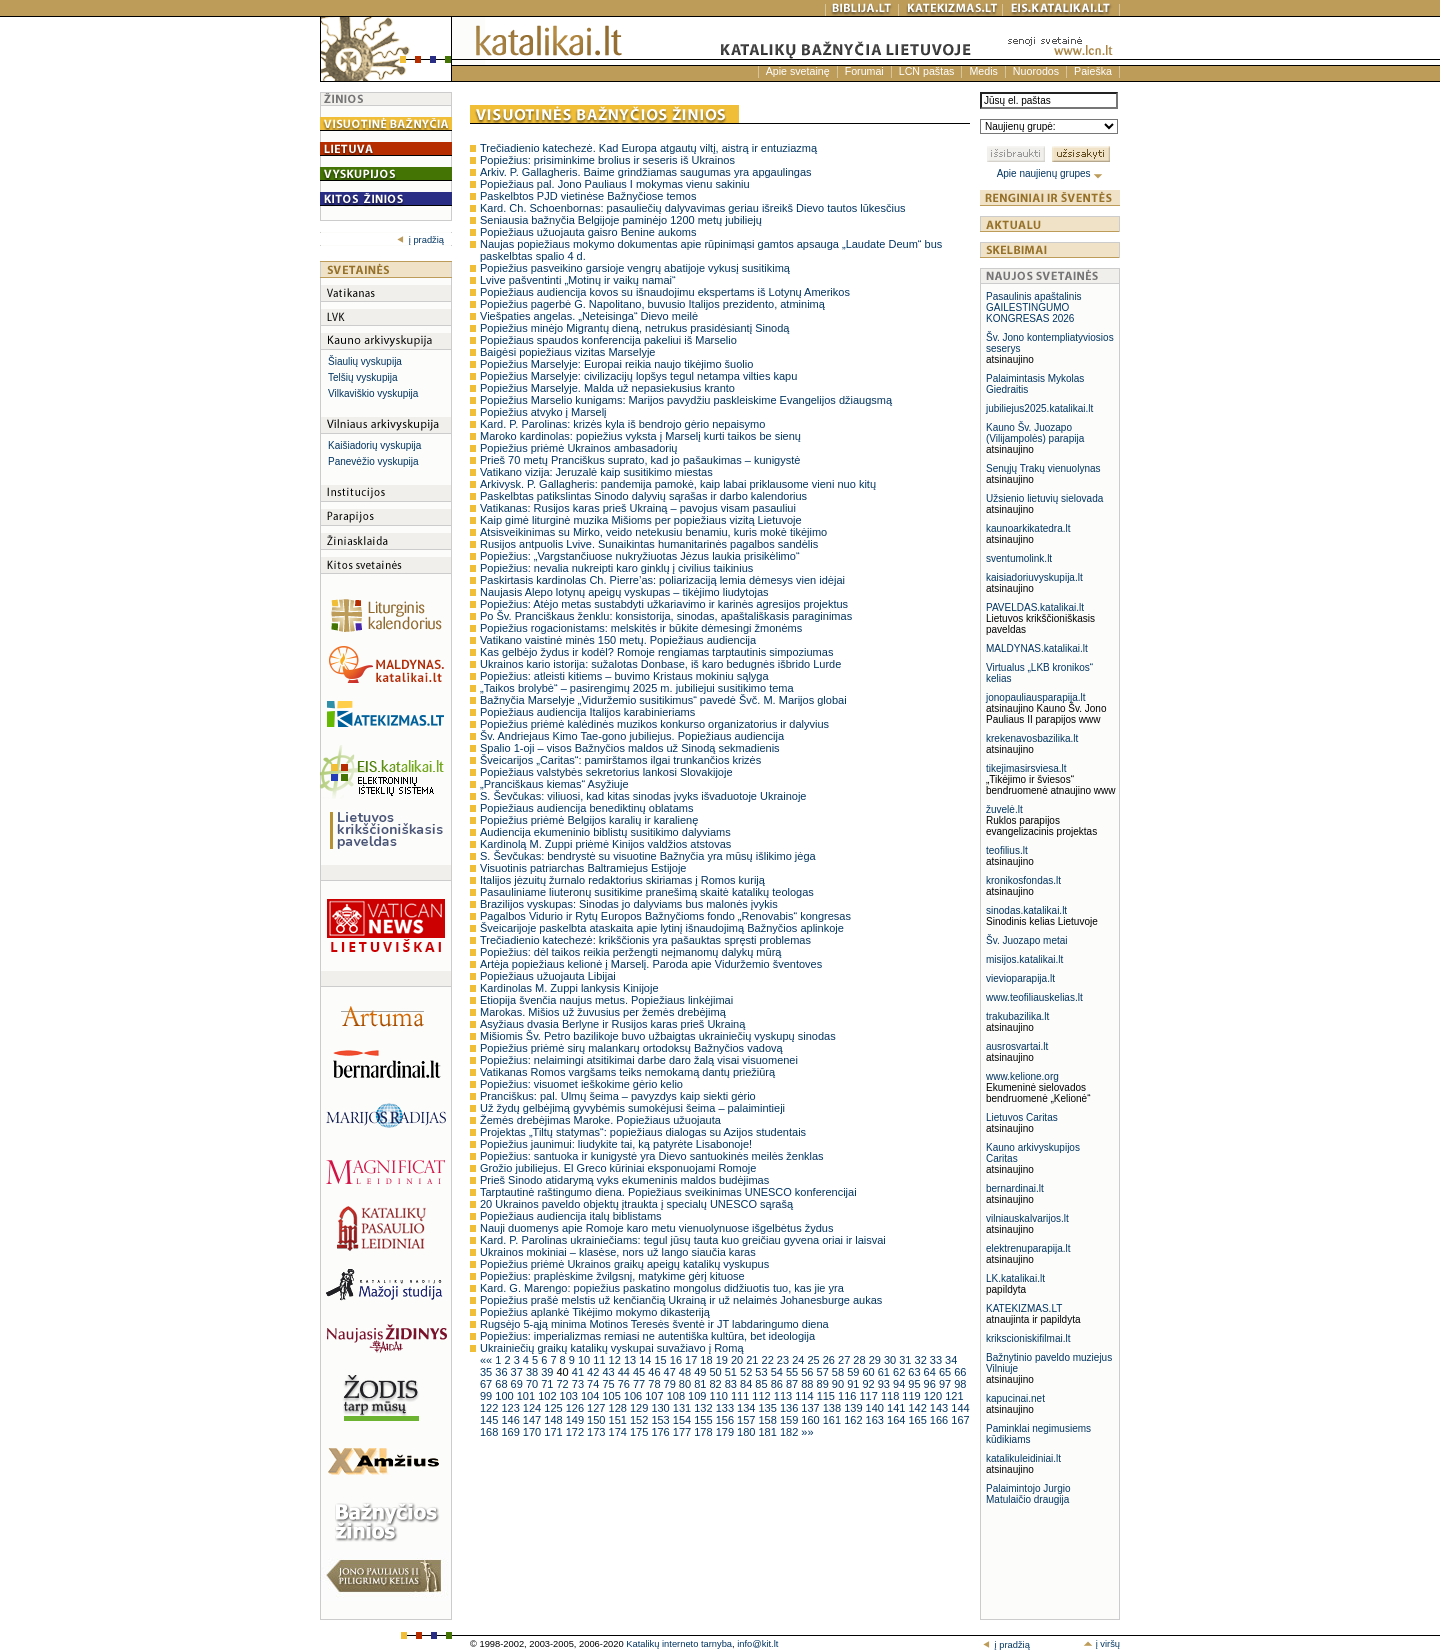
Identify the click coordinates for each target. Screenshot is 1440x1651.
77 (640, 1384)
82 (716, 1384)
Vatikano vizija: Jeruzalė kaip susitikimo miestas (596, 472)
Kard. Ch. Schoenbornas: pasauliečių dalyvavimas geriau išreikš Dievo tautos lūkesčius (693, 208)
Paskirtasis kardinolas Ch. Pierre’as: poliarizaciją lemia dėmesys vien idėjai (662, 580)
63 (915, 1372)
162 (854, 1420)
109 (698, 1396)
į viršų (1101, 1644)
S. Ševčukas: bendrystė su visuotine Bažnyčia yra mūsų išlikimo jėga (648, 856)
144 (960, 1408)
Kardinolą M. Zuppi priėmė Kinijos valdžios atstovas (605, 844)
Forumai (864, 71)
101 (527, 1396)
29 (876, 1360)
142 (918, 1408)
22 (769, 1360)
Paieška (1093, 71)
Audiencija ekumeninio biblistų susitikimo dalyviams (605, 832)
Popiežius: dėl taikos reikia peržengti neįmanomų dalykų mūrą (630, 952)
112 (762, 1396)
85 (762, 1384)
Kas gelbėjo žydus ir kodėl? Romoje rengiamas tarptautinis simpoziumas (656, 652)
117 (869, 1396)
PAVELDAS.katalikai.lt (1035, 607)
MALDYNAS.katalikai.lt (1037, 648)
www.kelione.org (1022, 1076)
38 (533, 1372)
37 (518, 1372)
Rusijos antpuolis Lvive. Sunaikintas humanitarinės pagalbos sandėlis (649, 544)
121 (954, 1396)
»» (807, 1432)
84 (747, 1384)
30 (891, 1360)
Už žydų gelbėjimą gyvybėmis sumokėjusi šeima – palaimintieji (632, 1108)
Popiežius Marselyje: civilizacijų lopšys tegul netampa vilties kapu (638, 376)
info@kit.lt (757, 1644)
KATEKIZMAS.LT (1024, 1308)
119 (912, 1396)
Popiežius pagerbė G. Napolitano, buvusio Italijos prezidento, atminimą (652, 304)
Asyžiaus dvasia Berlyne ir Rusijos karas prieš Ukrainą (612, 1024)
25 (814, 1360)
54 (778, 1372)
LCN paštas (927, 71)
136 (790, 1408)
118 (891, 1396)
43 (609, 1372)
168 (490, 1432)
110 (720, 1396)
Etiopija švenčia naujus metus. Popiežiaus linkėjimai (606, 1000)
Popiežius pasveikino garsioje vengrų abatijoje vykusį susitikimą (635, 268)
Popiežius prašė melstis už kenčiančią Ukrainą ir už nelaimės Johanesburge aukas (681, 1300)
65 (946, 1372)
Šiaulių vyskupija (365, 361)
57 (824, 1372)
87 (793, 1384)
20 (738, 1360)
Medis (983, 71)
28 (860, 1360)
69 (518, 1384)
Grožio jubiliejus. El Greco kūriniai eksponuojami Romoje (618, 1168)
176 (661, 1432)
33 (937, 1360)
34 (951, 1360)
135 (768, 1408)
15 (661, 1360)
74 (594, 1384)
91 (854, 1384)
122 (490, 1408)
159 (790, 1420)
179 (726, 1432)
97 (946, 1384)
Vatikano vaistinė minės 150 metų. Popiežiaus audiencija (618, 640)
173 (597, 1432)
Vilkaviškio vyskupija (373, 393)
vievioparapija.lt (1020, 978)
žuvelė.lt (1004, 809)
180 (747, 1432)
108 (677, 1396)
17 (692, 1360)
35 (487, 1372)
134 (747, 1408)
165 (918, 1420)
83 (732, 1384)
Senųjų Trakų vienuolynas (1043, 468)
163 (876, 1420)
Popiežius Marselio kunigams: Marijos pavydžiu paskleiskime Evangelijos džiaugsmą (686, 400)
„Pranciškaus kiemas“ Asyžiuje (554, 784)
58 (839, 1372)
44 (625, 1372)
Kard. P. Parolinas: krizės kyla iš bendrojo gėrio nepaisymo (622, 424)
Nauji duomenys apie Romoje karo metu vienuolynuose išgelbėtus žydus (656, 1228)
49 (701, 1372)
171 (554, 1432)
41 (579, 1372)
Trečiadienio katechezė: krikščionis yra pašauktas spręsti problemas (645, 940)
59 (854, 1372)
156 (726, 1420)
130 (661, 1408)
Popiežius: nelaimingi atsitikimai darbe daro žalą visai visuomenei (639, 1060)
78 (655, 1384)
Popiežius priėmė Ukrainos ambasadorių (578, 448)
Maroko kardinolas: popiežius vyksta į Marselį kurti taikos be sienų (640, 436)
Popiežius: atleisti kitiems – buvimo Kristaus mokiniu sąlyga (624, 676)
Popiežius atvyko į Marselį (543, 412)
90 (839, 1384)
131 (683, 1408)
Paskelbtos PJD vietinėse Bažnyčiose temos (588, 196)
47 (671, 1372)
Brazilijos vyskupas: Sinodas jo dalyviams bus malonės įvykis (629, 904)
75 (609, 1384)
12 (616, 1360)
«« (487, 1360)
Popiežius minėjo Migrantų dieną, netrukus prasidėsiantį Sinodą (634, 328)
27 (845, 1360)
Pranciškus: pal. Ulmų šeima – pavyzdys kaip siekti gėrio (618, 1096)
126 (576, 1408)
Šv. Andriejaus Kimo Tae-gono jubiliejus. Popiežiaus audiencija (632, 736)
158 (768, 1420)
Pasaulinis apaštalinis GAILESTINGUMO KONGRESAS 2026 (1034, 307)
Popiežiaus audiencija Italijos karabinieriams (587, 712)
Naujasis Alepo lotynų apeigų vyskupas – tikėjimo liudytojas (624, 592)
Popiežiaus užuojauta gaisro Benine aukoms (588, 232)
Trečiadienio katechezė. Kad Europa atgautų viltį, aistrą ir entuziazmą (648, 148)
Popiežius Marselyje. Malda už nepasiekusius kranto (607, 388)
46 (655, 1372)
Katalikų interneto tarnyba (679, 1644)
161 (833, 1420)
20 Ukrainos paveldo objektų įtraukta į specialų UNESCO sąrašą (636, 1204)
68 (502, 1384)
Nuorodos (1036, 71)
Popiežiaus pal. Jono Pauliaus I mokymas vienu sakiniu (615, 184)
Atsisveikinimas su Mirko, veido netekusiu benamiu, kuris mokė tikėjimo (653, 532)
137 (811, 1408)
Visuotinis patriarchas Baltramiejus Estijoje (583, 868)
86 (778, 1384)
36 (502, 1372)
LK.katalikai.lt (1015, 1278)
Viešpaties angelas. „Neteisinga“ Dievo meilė (589, 316)
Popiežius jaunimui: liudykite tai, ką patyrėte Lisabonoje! (616, 1144)
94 (900, 1384)
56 (808, 1372)
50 (716, 1372)
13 (631, 1360)
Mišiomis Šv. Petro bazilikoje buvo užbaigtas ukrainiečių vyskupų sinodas (658, 1036)
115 (827, 1396)
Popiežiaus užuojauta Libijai (548, 976)
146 (511, 1420)
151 (619, 1420)
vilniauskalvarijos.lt (1027, 1218)
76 (625, 1384)
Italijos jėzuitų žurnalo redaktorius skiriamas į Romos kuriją (622, 880)
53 (762, 1372)
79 (671, 1384)
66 (960, 1372)
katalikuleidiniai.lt (1023, 1458)
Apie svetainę (798, 71)
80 (686, 1384)
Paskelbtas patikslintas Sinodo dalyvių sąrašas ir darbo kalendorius (643, 496)
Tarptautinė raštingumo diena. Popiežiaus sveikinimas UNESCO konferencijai (668, 1192)
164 (897, 1420)
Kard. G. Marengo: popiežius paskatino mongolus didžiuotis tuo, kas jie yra (662, 1288)
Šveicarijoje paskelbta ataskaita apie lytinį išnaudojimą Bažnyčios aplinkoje (662, 928)
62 (900, 1372)
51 (732, 1372)
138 (833, 1408)
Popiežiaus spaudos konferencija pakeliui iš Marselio (608, 340)
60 (869, 1372)
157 (747, 1420)
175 (640, 1432)
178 (704, 1432)
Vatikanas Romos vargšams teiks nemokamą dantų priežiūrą (627, 1072)
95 (915, 1384)
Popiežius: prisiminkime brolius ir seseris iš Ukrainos (607, 160)
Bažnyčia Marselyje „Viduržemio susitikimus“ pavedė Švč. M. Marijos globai (663, 700)
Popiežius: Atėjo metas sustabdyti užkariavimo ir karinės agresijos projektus (664, 604)
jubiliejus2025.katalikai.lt (1039, 408)
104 (591, 1396)
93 (885, 1384)
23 (784, 1360)
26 (830, 1360)
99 (487, 1396)
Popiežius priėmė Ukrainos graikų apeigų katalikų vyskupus (624, 1264)
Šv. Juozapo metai (1027, 940)
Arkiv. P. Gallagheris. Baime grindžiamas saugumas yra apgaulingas (646, 172)
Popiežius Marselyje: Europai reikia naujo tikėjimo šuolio (616, 364)
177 (683, 1432)
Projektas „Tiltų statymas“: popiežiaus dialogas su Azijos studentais (643, 1132)
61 (885, 1372)
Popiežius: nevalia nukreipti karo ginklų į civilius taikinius (616, 568)
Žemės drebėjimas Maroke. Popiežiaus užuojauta (600, 1120)
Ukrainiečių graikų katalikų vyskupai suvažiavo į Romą (612, 1348)
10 (585, 1360)
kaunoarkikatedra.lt (1028, 528)
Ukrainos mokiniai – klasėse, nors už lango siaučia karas (618, 1252)
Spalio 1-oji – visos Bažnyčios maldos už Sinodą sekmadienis (630, 748)
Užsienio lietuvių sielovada (1044, 498)
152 (640, 1420)
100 (505, 1396)
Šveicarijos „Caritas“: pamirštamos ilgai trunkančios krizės (620, 760)
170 (533, 1432)
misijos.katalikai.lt (1024, 959)
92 (869, 1384)
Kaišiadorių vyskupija (374, 445)
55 (793, 1372)
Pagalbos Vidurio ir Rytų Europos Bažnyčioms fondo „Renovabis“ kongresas (665, 916)
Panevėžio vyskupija (373, 461)
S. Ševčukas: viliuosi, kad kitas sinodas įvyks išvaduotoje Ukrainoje (643, 796)
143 (940, 1408)
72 (563, 1384)
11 (600, 1360)
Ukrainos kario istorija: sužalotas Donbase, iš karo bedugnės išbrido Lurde (660, 664)
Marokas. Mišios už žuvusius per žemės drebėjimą (603, 1012)
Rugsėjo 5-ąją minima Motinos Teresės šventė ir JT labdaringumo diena (654, 1324)
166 (940, 1420)
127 (597, 1408)
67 (487, 1384)
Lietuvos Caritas (1022, 1117)
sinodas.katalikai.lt (1026, 910)
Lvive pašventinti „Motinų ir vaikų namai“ (578, 280)
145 (490, 1420)
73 (579, 1384)
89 (824, 1384)
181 (768, 1432)
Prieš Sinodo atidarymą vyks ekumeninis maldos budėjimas (624, 1180)
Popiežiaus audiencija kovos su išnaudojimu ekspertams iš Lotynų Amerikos (665, 292)
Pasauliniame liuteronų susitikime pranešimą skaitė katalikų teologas (647, 892)
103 (570, 1396)
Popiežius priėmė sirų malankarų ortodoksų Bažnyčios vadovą (631, 1048)
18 (707, 1360)
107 (655, 1396)
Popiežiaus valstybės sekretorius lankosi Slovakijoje (606, 772)
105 (612, 1396)
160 (811, 1420)
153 (661, 1420)
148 (554, 1420)
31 (906, 1360)
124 (533, 1408)
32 (922, 1360)
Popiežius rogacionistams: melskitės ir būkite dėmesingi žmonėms (641, 628)
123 (511, 1408)
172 (576, 1432)
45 (640, 1372)
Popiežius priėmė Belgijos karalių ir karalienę (589, 820)
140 (876, 1408)
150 (597, 1420)
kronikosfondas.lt (1023, 880)
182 (790, 1432)
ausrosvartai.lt (1017, 1046)
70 (533, 1384)
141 (897, 1408)
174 (619, 1432)
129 (640, 1408)
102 (548, 1396)
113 (784, 1396)
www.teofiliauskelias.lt (1034, 997)
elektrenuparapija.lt (1028, 1248)
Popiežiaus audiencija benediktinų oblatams (586, 808)
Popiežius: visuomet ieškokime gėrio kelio (581, 1084)
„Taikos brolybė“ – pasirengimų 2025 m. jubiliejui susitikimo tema (637, 688)
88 (808, 1384)
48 (686, 1372)
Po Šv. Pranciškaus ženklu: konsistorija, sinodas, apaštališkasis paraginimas (666, 616)
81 (701, 1384)
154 (683, 1420)
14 (646, 1360)
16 (677, 1360)
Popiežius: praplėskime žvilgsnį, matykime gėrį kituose (612, 1276)
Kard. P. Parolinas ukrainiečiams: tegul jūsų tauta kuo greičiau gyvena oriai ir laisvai (683, 1240)
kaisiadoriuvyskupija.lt (1034, 577)
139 (854, 1408)
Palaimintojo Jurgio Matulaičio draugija (1028, 1494)
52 (747, 1372)
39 (548, 1372)
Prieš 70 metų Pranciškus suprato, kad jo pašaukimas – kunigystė (640, 460)
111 (741, 1396)
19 (723, 1360)
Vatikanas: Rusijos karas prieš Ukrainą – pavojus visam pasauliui (638, 508)
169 (511, 1432)
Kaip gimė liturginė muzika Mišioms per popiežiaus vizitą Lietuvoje (641, 520)
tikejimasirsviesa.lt (1026, 768)
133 (726, 1408)
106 (634, 1396)
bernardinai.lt (1015, 1188)
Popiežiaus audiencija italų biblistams (571, 1216)
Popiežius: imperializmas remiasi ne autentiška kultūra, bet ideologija (647, 1336)
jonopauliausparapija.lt (1036, 697)
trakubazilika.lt (1017, 1016)
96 (931, 1384)
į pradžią (420, 240)
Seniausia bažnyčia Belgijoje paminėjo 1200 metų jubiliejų (621, 220)
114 (805, 1396)
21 (753, 1360)
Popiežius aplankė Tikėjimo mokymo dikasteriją (595, 1312)
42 (594, 1372)
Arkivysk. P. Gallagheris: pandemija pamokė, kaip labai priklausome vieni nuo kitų (678, 484)
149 (576, 1420)
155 (704, 1420)
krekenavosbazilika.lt (1032, 738)
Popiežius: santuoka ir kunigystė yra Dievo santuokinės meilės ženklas (652, 1156)
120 (934, 1396)
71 (548, 1384)
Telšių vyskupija (362, 377)
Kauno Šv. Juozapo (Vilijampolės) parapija (1035, 433)
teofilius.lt (1007, 850)
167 (960, 1420)
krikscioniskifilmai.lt (1028, 1338)
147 (533, 1420)
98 (960, 1384)
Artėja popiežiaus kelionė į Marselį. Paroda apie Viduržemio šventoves (651, 964)
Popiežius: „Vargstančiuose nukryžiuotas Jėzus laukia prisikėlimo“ (640, 556)
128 (619, 1408)
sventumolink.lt (1019, 558)
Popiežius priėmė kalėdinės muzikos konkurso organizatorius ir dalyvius (654, 724)
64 (931, 1372)
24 (799, 1360)
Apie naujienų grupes (1050, 173)
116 (848, 1396)
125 (554, 1408)
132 (704, 1408)
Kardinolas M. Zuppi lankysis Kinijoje (569, 988)
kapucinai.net (1015, 1398)
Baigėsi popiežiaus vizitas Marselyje (567, 352)
